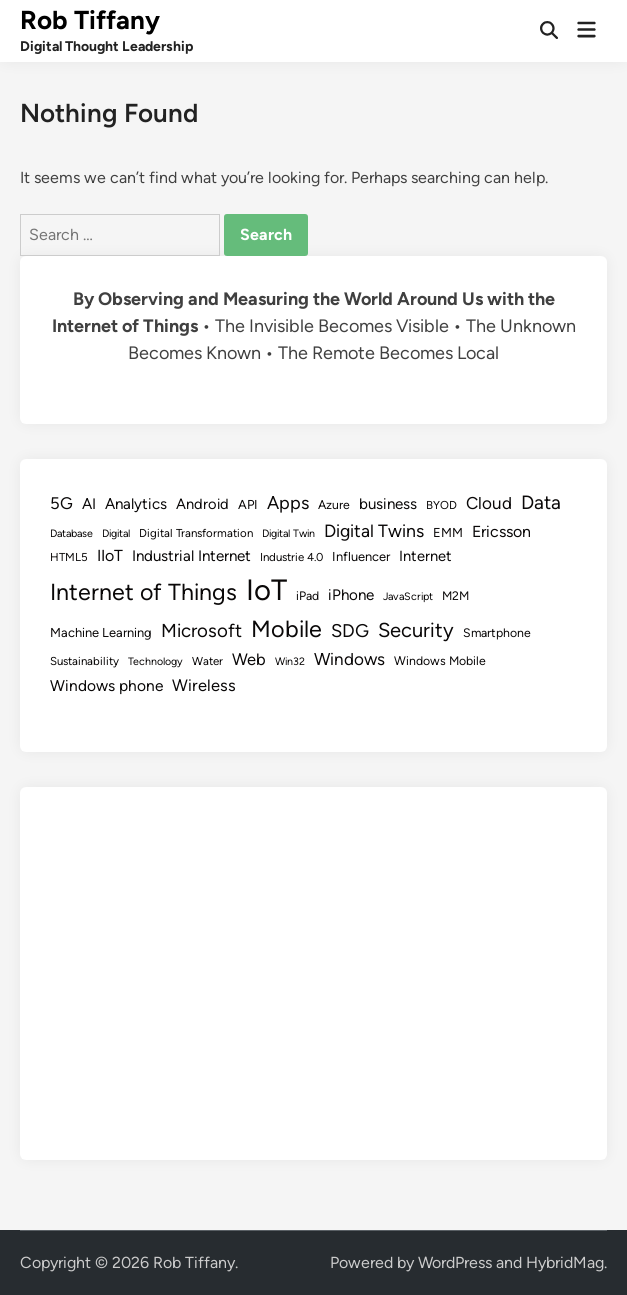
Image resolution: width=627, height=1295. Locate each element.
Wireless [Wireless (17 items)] (204, 685)
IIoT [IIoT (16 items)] (110, 555)
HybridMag (565, 1262)
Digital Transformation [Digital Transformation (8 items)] (196, 533)
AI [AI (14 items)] (89, 504)
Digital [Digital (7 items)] (116, 533)
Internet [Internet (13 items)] (425, 556)
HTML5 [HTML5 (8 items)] (69, 557)
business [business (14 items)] (388, 504)
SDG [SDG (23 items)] (350, 631)
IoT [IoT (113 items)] (266, 589)
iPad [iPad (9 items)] (307, 595)
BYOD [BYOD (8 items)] (441, 505)
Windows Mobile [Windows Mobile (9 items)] (440, 660)
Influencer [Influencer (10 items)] (361, 556)
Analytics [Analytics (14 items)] (136, 504)
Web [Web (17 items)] (249, 659)
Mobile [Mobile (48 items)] (286, 629)
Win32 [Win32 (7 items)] (290, 661)
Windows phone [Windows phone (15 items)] (106, 685)
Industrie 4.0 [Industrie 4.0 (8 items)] (291, 557)
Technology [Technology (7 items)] (155, 661)
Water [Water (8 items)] (207, 661)
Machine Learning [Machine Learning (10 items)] (101, 632)
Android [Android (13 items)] (202, 504)
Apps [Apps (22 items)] (288, 503)
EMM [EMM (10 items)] (448, 532)
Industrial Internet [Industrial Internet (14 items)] (191, 556)
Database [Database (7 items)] (71, 533)
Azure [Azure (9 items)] (334, 504)
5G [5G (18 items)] (61, 503)
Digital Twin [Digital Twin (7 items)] (288, 533)
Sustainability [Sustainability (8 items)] (84, 661)
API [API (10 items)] (248, 504)
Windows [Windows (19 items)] (349, 659)
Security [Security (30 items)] (416, 630)
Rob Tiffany (90, 20)
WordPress (455, 1262)
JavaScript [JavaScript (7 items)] (408, 596)
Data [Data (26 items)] (541, 502)
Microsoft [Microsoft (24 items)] (201, 630)
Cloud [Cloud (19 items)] (489, 503)
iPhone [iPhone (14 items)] (351, 595)
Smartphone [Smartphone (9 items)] (497, 632)
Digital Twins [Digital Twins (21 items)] (374, 530)
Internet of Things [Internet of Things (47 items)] (143, 592)
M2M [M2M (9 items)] (455, 595)
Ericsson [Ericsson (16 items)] (501, 531)
